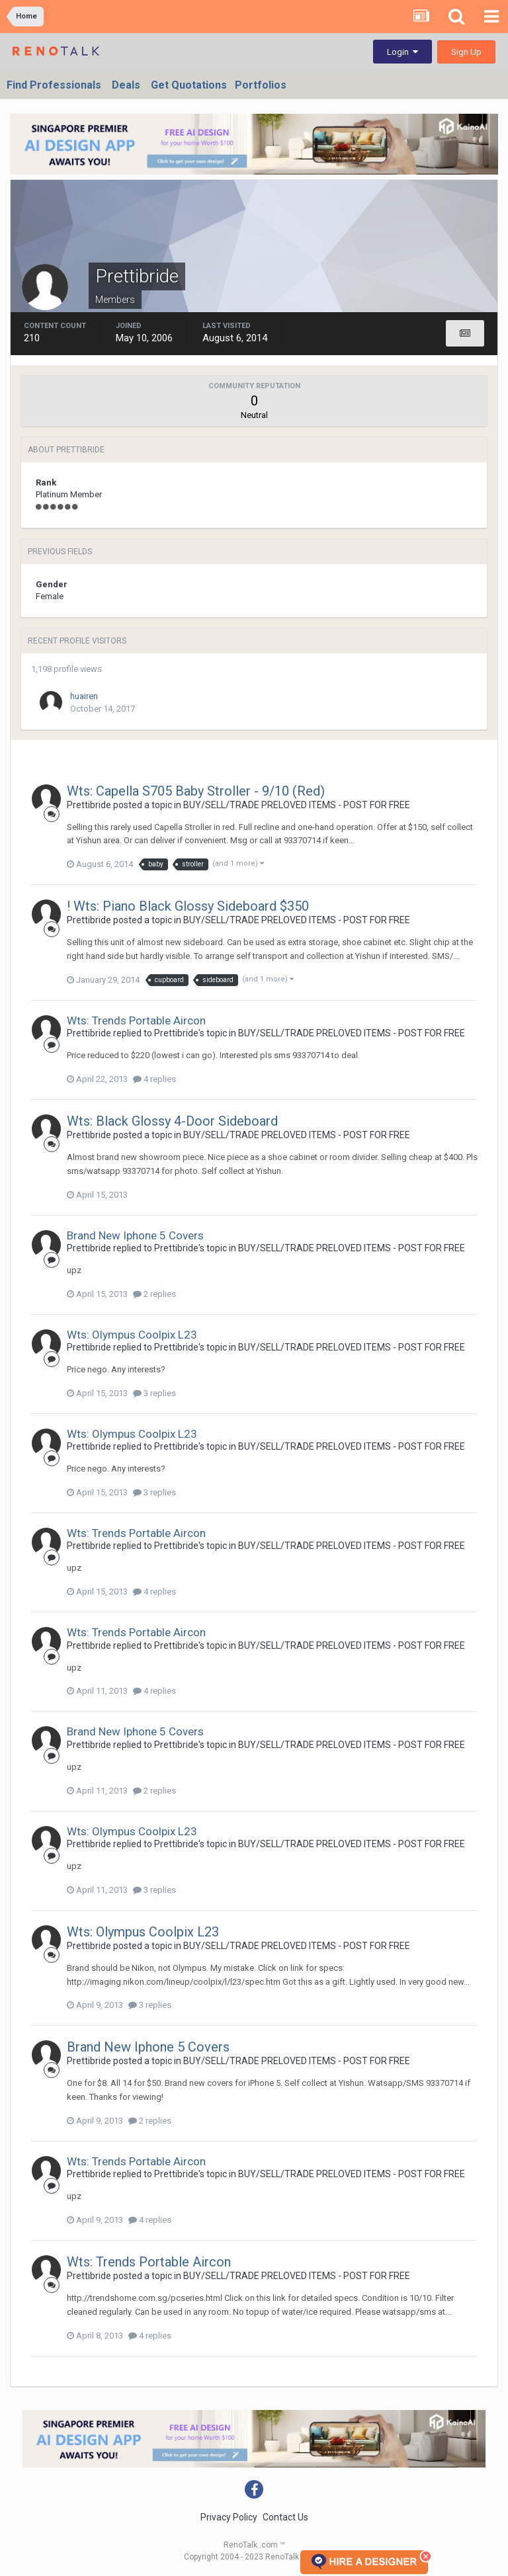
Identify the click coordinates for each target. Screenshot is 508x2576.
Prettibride (89, 805)
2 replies (154, 1294)
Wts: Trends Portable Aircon (136, 1020)
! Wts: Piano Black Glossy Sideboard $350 (188, 906)
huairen (84, 696)
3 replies (154, 1393)
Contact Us (285, 2517)
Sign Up (466, 52)
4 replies (154, 1079)
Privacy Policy (228, 2517)
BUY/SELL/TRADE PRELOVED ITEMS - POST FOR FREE (296, 805)
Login (402, 52)
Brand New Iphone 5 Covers (135, 1235)
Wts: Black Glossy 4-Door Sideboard (172, 1121)
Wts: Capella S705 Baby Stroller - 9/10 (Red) (196, 791)
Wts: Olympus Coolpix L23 (132, 1334)
